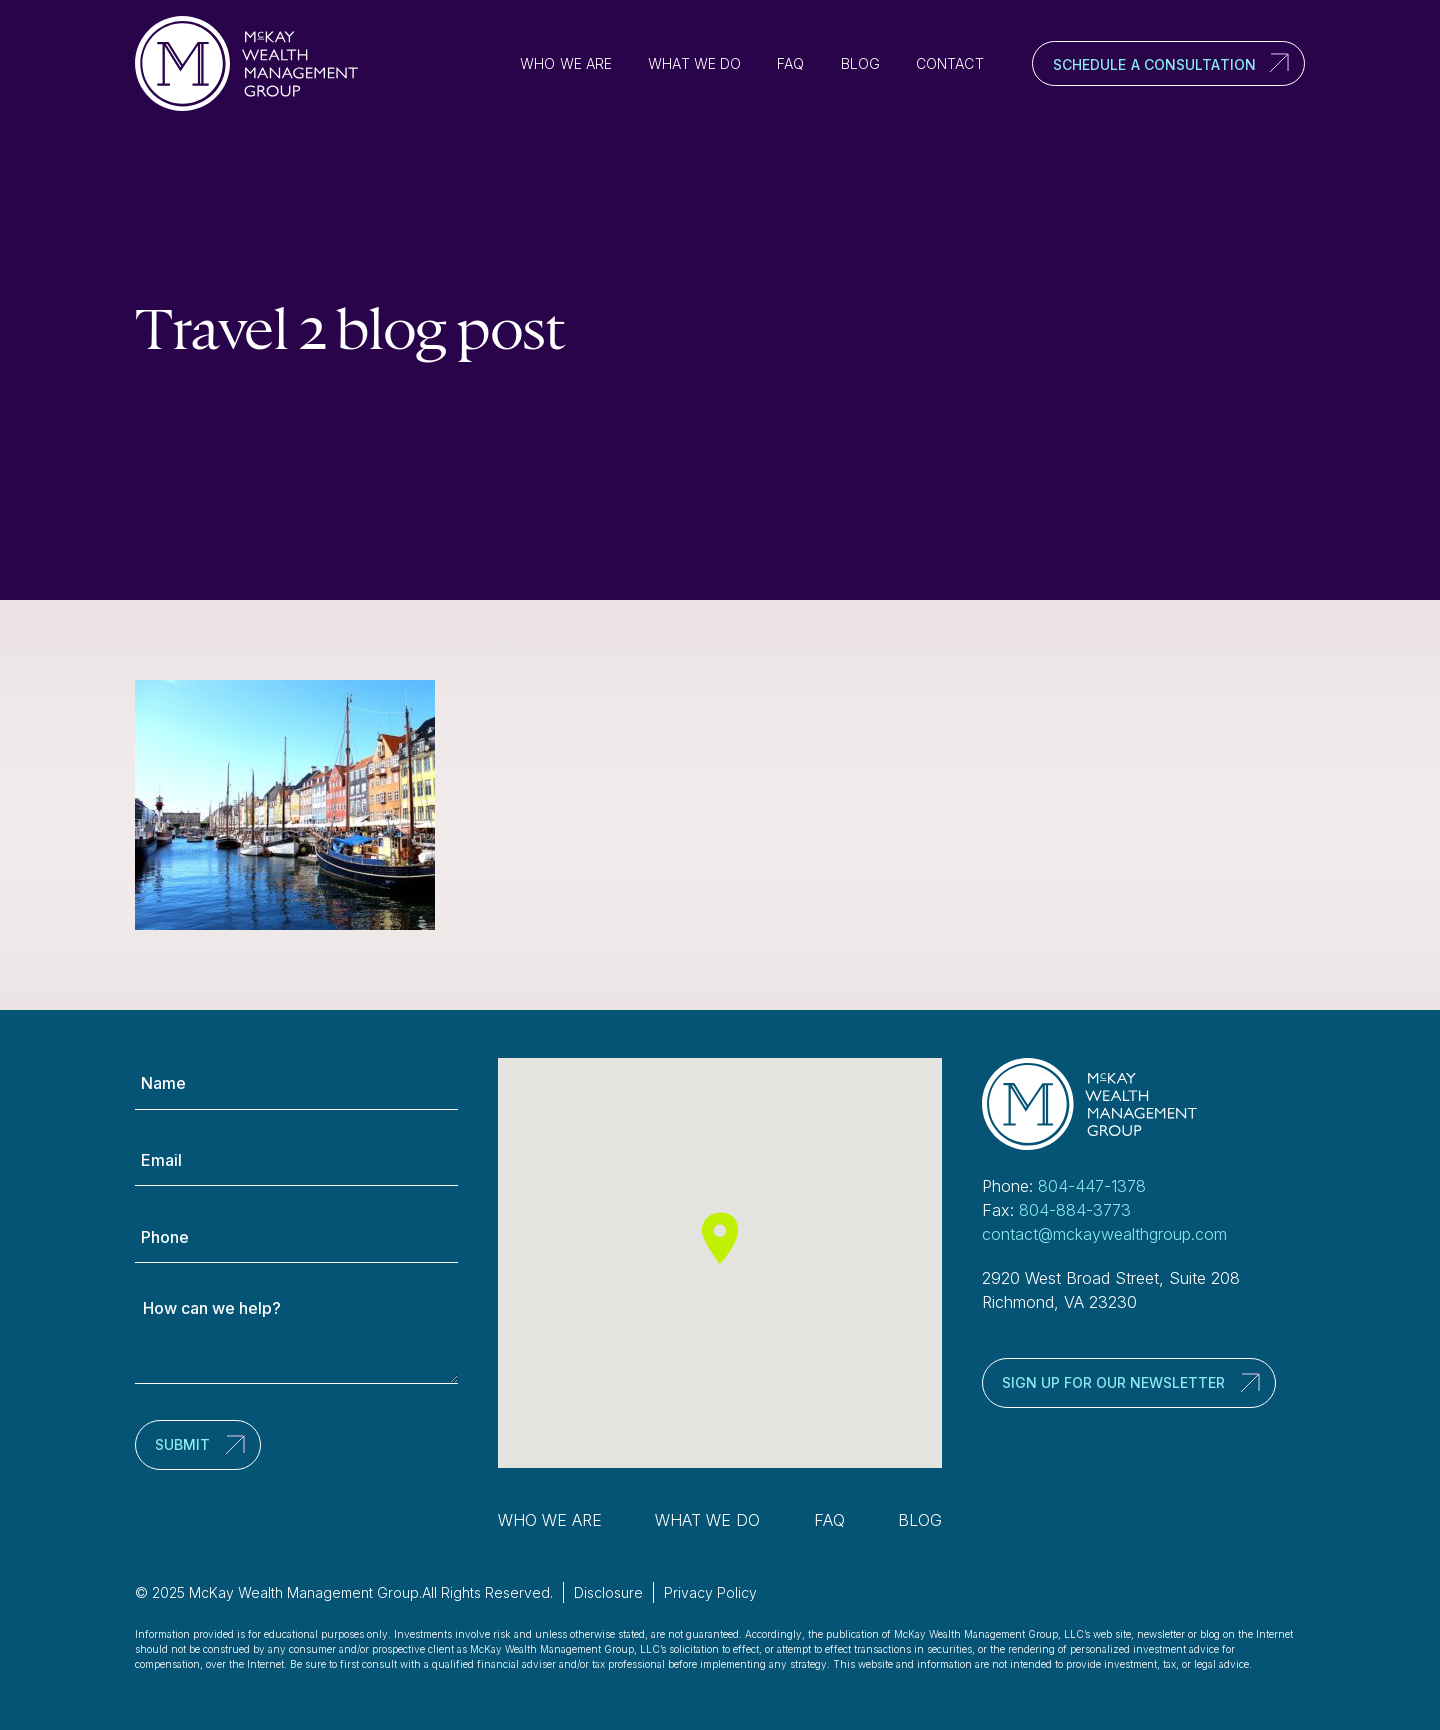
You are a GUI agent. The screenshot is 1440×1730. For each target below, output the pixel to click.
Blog (860, 63)
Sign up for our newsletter (1113, 1382)
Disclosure (608, 1592)
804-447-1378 (1092, 1186)
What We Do (694, 63)
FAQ (790, 63)
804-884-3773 (1075, 1210)
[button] (720, 1237)
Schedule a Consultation (1154, 64)
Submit (182, 1444)
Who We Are (566, 63)
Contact (950, 63)
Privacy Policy (710, 1592)
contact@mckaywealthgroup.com (1104, 1234)
